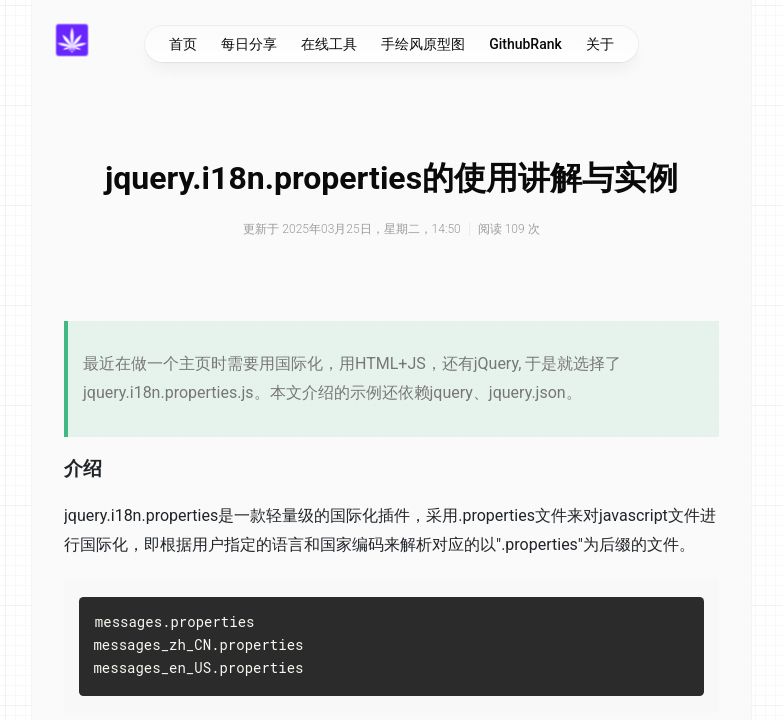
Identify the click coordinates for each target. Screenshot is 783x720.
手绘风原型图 (423, 44)
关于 (600, 44)
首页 (183, 44)
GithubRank (525, 44)
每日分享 (249, 44)
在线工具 (329, 44)
